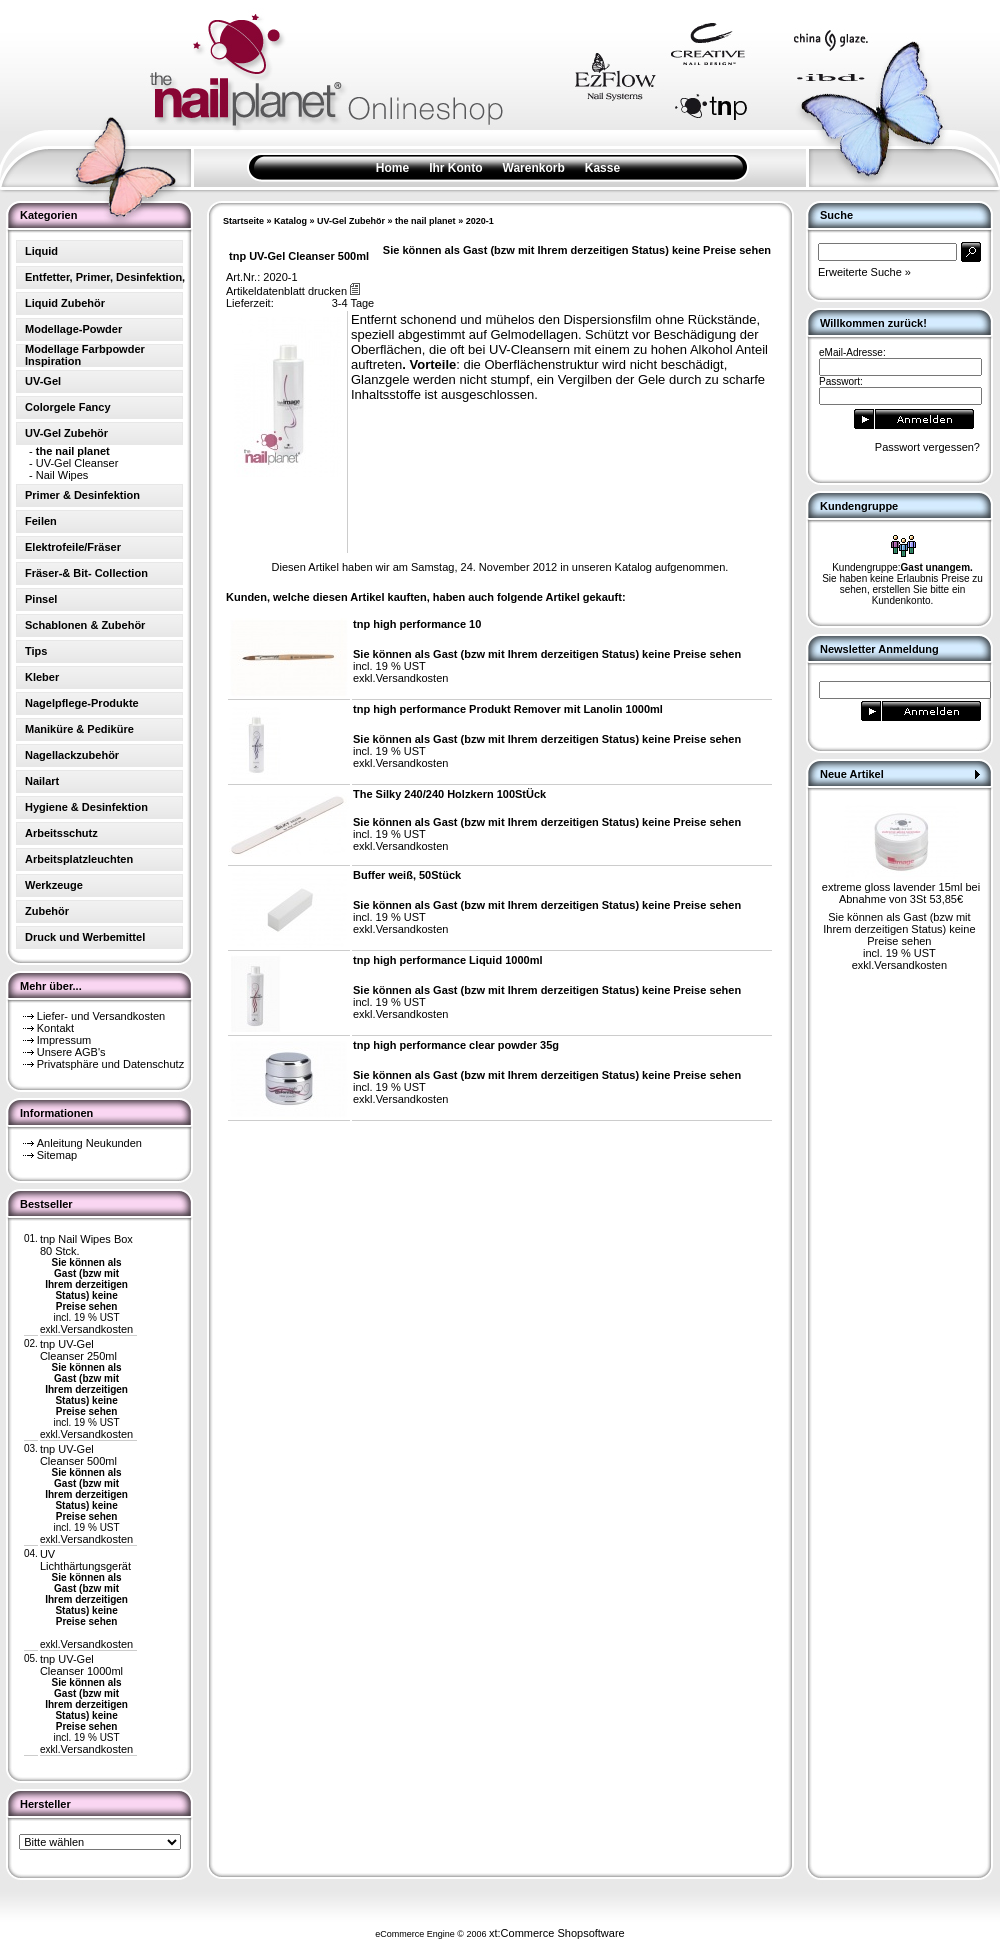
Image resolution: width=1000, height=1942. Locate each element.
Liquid (41, 251)
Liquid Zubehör (65, 303)
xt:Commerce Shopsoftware (557, 1933)
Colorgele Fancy (68, 407)
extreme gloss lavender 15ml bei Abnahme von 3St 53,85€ (901, 893)
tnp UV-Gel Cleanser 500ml (78, 1455)
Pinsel (41, 599)
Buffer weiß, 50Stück (407, 875)
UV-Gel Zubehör (351, 221)
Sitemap (57, 1155)
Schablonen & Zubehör (85, 625)
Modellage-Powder (73, 329)
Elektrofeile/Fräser (73, 547)
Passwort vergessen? (927, 447)
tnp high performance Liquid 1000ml (447, 960)
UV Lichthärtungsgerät (85, 1560)
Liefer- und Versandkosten (101, 1016)
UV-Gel (43, 381)
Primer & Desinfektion (82, 495)
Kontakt (55, 1028)
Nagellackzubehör (72, 755)
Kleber (42, 677)
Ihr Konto (455, 168)
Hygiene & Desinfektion (86, 807)
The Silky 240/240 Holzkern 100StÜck (449, 794)
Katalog (290, 221)
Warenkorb (534, 168)
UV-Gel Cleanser (77, 463)
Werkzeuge (54, 885)
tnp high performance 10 (417, 624)
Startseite (243, 221)
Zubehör (47, 911)
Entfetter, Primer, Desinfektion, (105, 277)
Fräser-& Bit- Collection (86, 573)
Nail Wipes (62, 475)
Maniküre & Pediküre (79, 729)
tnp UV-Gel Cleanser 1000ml (81, 1665)
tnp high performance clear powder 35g (456, 1045)
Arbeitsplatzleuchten (79, 859)
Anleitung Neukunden (89, 1143)
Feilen (41, 521)
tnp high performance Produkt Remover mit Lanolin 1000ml (508, 709)
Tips (36, 651)
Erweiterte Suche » (864, 272)
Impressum (64, 1040)
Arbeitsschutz (61, 833)
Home (392, 168)
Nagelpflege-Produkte (82, 703)
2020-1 (480, 221)
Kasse (602, 168)
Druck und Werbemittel (85, 937)
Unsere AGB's (71, 1052)
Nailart (42, 781)
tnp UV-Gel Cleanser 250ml (78, 1350)
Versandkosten (96, 1329)
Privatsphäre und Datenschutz (110, 1064)
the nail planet (425, 221)
